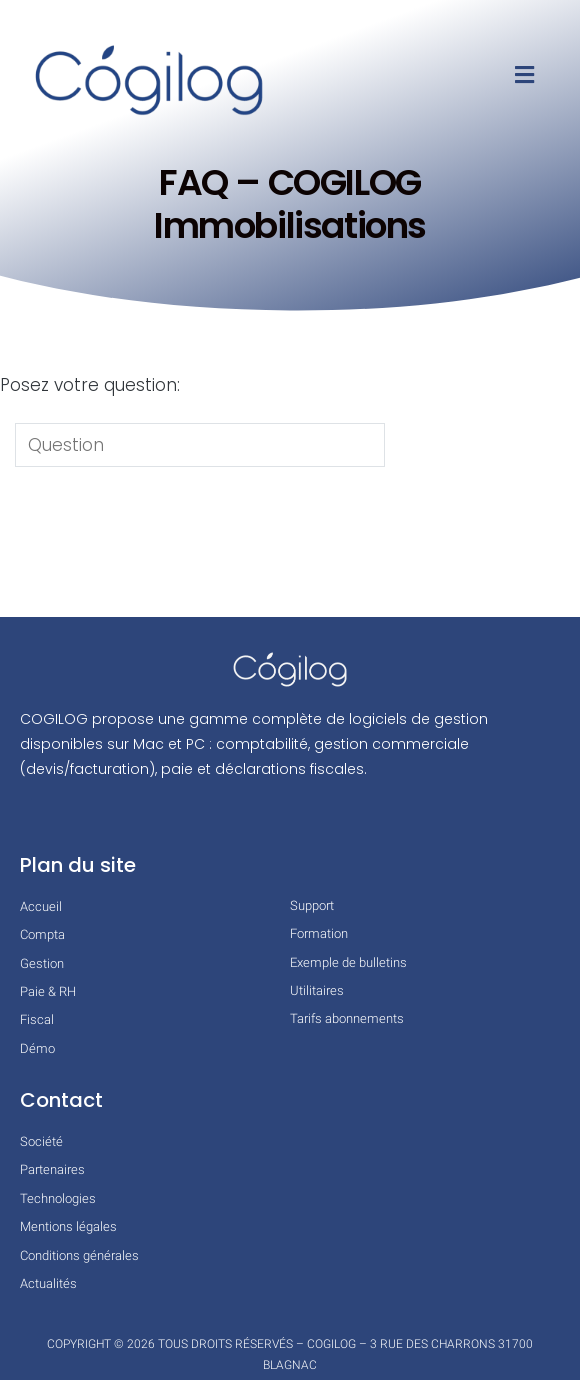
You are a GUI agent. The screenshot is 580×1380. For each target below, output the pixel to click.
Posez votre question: (90, 385)
